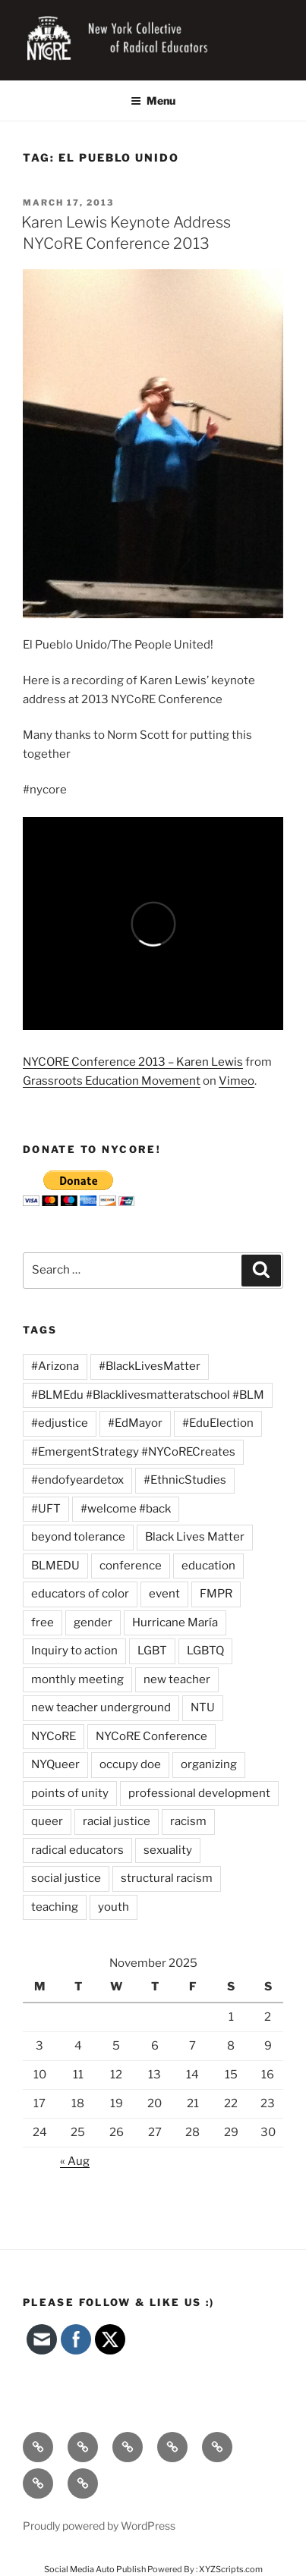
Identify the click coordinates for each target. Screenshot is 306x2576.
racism (188, 1821)
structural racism (167, 1878)
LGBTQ (205, 1650)
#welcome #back (125, 1509)
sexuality (168, 1850)
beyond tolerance (78, 1537)
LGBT (152, 1650)
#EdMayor (135, 1423)
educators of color (80, 1594)
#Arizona (55, 1366)
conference (130, 1565)
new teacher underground (101, 1707)
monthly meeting (77, 1679)
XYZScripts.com (231, 2569)
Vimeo (236, 1081)
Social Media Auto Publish (95, 2569)
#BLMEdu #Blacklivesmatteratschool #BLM (147, 1395)
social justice (66, 1878)
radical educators (77, 1850)
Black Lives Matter (194, 1537)
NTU (203, 1707)
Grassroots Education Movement (111, 1081)
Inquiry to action (74, 1650)
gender (93, 1622)
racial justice (116, 1821)
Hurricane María (175, 1622)
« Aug (75, 2161)
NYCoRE (53, 1736)
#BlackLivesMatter (149, 1366)
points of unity (70, 1793)
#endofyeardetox (77, 1480)
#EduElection (218, 1423)
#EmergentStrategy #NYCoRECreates (133, 1452)
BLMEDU (55, 1565)
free (42, 1622)
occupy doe (130, 1764)
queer (47, 1821)
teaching (54, 1907)
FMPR (216, 1594)
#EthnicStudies (185, 1480)
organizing (209, 1764)
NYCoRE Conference (151, 1736)
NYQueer (55, 1764)
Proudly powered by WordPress (99, 2525)
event (164, 1594)
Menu (153, 100)
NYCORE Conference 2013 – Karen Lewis (133, 1062)
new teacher (177, 1679)
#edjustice (59, 1423)
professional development (199, 1793)
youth (113, 1907)
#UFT (46, 1509)
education (208, 1565)
